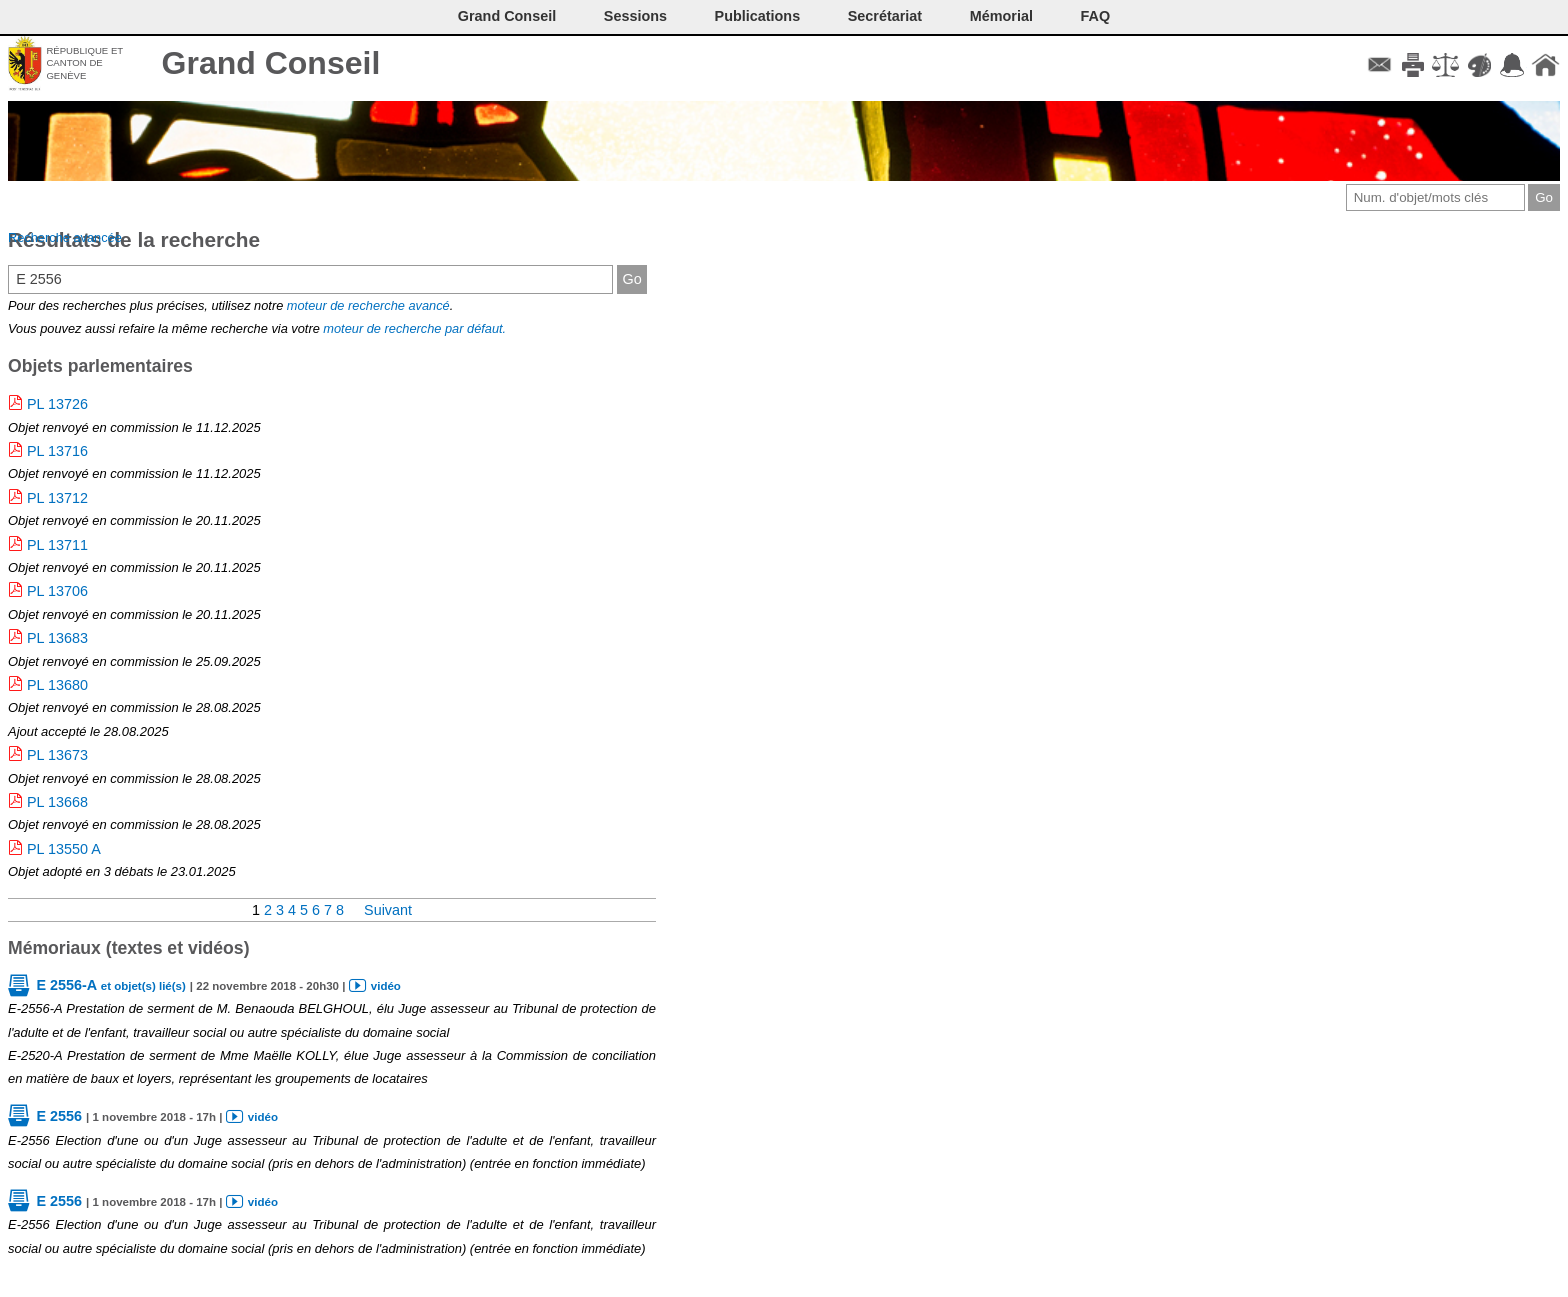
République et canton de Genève (84, 63)
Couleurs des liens (1479, 65)
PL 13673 (57, 755)
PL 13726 (57, 404)
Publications (758, 16)
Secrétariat (885, 16)
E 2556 (59, 1116)
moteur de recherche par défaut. (414, 328)
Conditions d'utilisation (1445, 65)
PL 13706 (57, 591)
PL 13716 (57, 451)
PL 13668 (57, 802)
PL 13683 (57, 638)
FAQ (1096, 16)
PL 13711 (57, 545)
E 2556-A (110, 985)
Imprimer (1412, 65)
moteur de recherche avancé (368, 305)
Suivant (388, 910)
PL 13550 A (64, 849)
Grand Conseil (271, 63)
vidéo (386, 986)
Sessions (635, 16)
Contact (1379, 65)
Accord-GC (1512, 65)
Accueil (1545, 65)
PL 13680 (57, 685)
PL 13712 (57, 498)
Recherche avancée (65, 237)
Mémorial (1001, 16)
